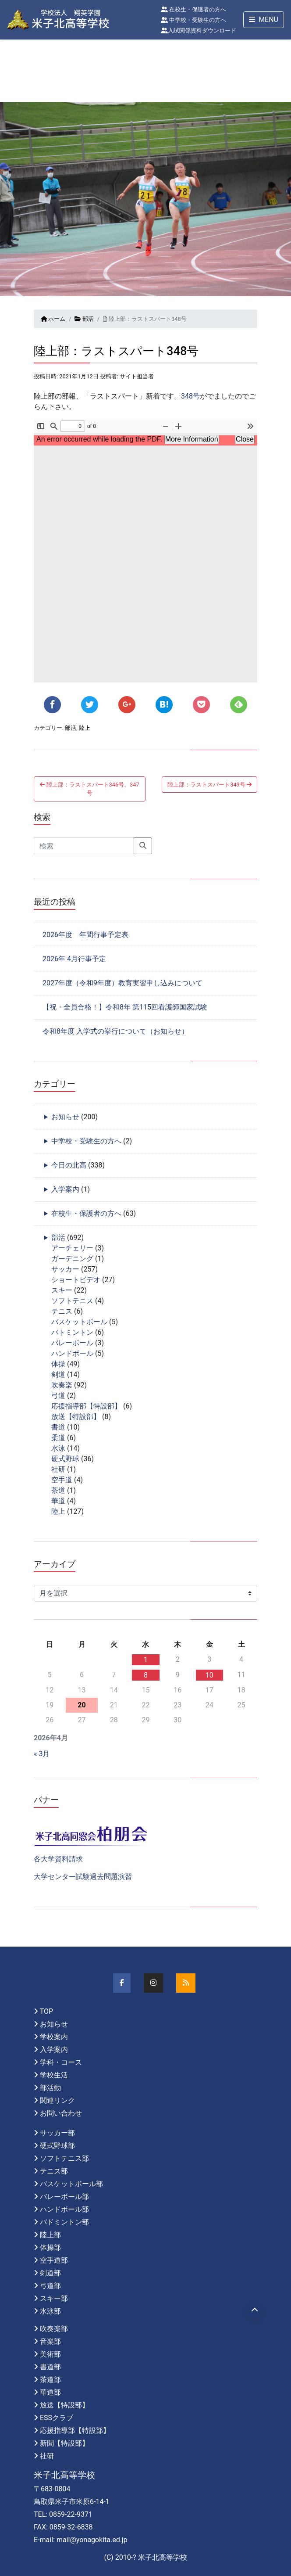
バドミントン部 (64, 2222)
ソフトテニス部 (64, 2158)
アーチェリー (72, 1248)
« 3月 (42, 1754)
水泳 (58, 1448)
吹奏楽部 (54, 2329)
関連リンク (57, 2100)
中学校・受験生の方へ (193, 20)
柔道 (58, 1438)
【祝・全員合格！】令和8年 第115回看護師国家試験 (125, 1007)
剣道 (58, 1374)
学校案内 (54, 2037)
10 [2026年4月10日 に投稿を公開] (209, 1675)
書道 (58, 1427)
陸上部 (50, 2235)
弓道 (58, 1395)
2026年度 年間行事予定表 (85, 935)
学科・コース (61, 2062)
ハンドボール (72, 1353)
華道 (58, 1501)
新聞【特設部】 (64, 2443)
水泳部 (50, 2311)
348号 (190, 396)
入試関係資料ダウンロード (198, 30)
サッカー (65, 1269)
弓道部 (50, 2285)
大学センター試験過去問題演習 (83, 1876)
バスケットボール (79, 1322)
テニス (61, 1311)
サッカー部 (57, 2133)
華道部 (50, 2392)
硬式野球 (65, 1459)
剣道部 (50, 2273)
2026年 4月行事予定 (74, 959)
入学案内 (65, 1189)
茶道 (58, 1490)
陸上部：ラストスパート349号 (209, 784)
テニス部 (54, 2171)
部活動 (50, 2088)
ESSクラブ (56, 2418)
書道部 (50, 2367)
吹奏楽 (61, 1385)
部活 (84, 319)
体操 (58, 1364)
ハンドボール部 (64, 2209)
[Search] (84, 845)
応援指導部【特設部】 (86, 1406)
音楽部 (50, 2341)
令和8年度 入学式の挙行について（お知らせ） (115, 1031)
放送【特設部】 (75, 1416)
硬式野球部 (57, 2145)
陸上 (84, 728)
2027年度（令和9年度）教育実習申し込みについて (122, 983)
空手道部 (54, 2260)
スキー (61, 1290)
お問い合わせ (61, 2113)
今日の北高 (68, 1165)
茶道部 (50, 2379)
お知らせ (65, 1117)
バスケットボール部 (71, 2184)
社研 (58, 1469)
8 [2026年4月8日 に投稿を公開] (146, 1675)
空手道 (61, 1480)
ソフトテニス (72, 1301)
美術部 (50, 2354)
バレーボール (72, 1343)
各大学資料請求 (58, 1859)
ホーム (53, 319)
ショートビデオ (75, 1279)
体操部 (50, 2247)
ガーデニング (72, 1258)
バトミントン (72, 1332)
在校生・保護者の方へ (193, 9)
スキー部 (54, 2298)
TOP (46, 2011)
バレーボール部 (64, 2196)
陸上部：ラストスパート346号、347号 (89, 788)
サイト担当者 (137, 376)
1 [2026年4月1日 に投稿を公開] (146, 1660)
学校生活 (54, 2075)
